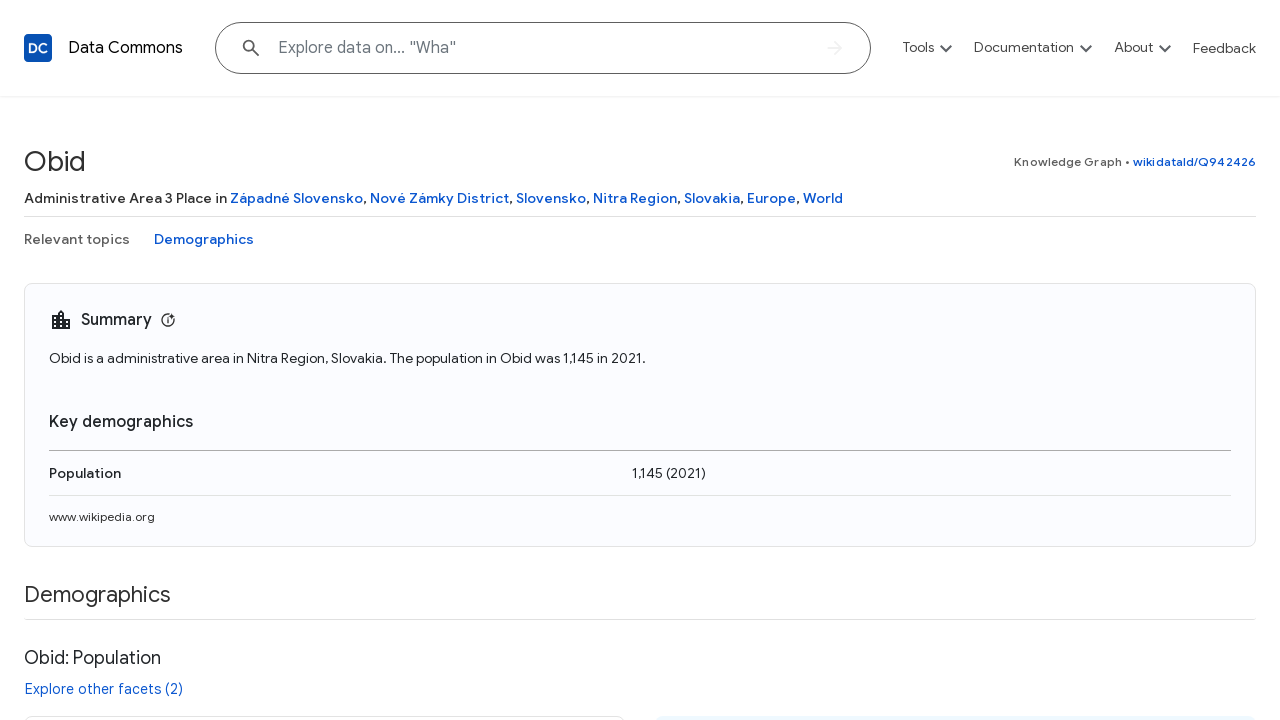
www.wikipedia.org (102, 516)
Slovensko (551, 198)
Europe (771, 198)
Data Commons (125, 48)
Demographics (204, 239)
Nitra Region (635, 198)
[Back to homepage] (38, 48)
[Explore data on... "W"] (543, 48)
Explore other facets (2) (104, 689)
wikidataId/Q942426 (1194, 161)
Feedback (1224, 48)
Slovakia (712, 198)
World (823, 198)
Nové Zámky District (439, 198)
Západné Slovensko (296, 198)
